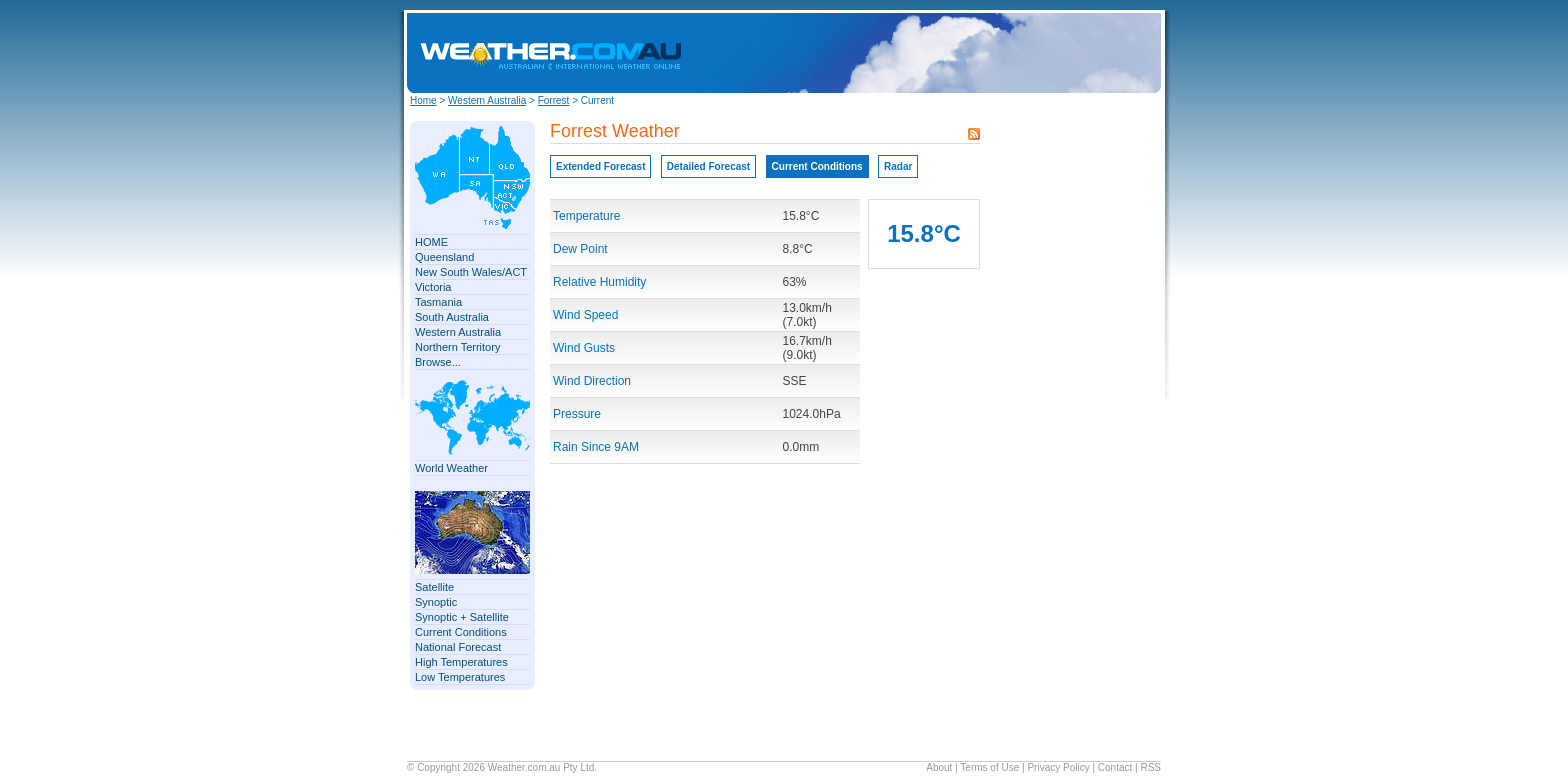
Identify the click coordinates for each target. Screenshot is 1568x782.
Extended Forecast (600, 166)
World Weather (451, 468)
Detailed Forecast (708, 166)
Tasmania (438, 302)
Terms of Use (989, 767)
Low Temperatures (460, 677)
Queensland (444, 257)
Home (423, 100)
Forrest (554, 100)
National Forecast (458, 647)
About (939, 767)
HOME (431, 242)
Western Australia (487, 100)
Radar (898, 166)
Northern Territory (457, 347)
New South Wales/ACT (471, 272)
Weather (506, 767)
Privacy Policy (1058, 767)
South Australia (452, 317)
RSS (1150, 767)
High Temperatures (461, 662)
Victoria (433, 287)
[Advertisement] (991, 53)
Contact (1115, 767)
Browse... (438, 362)
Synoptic (436, 602)
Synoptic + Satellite (462, 617)
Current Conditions (461, 632)
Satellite (434, 587)
